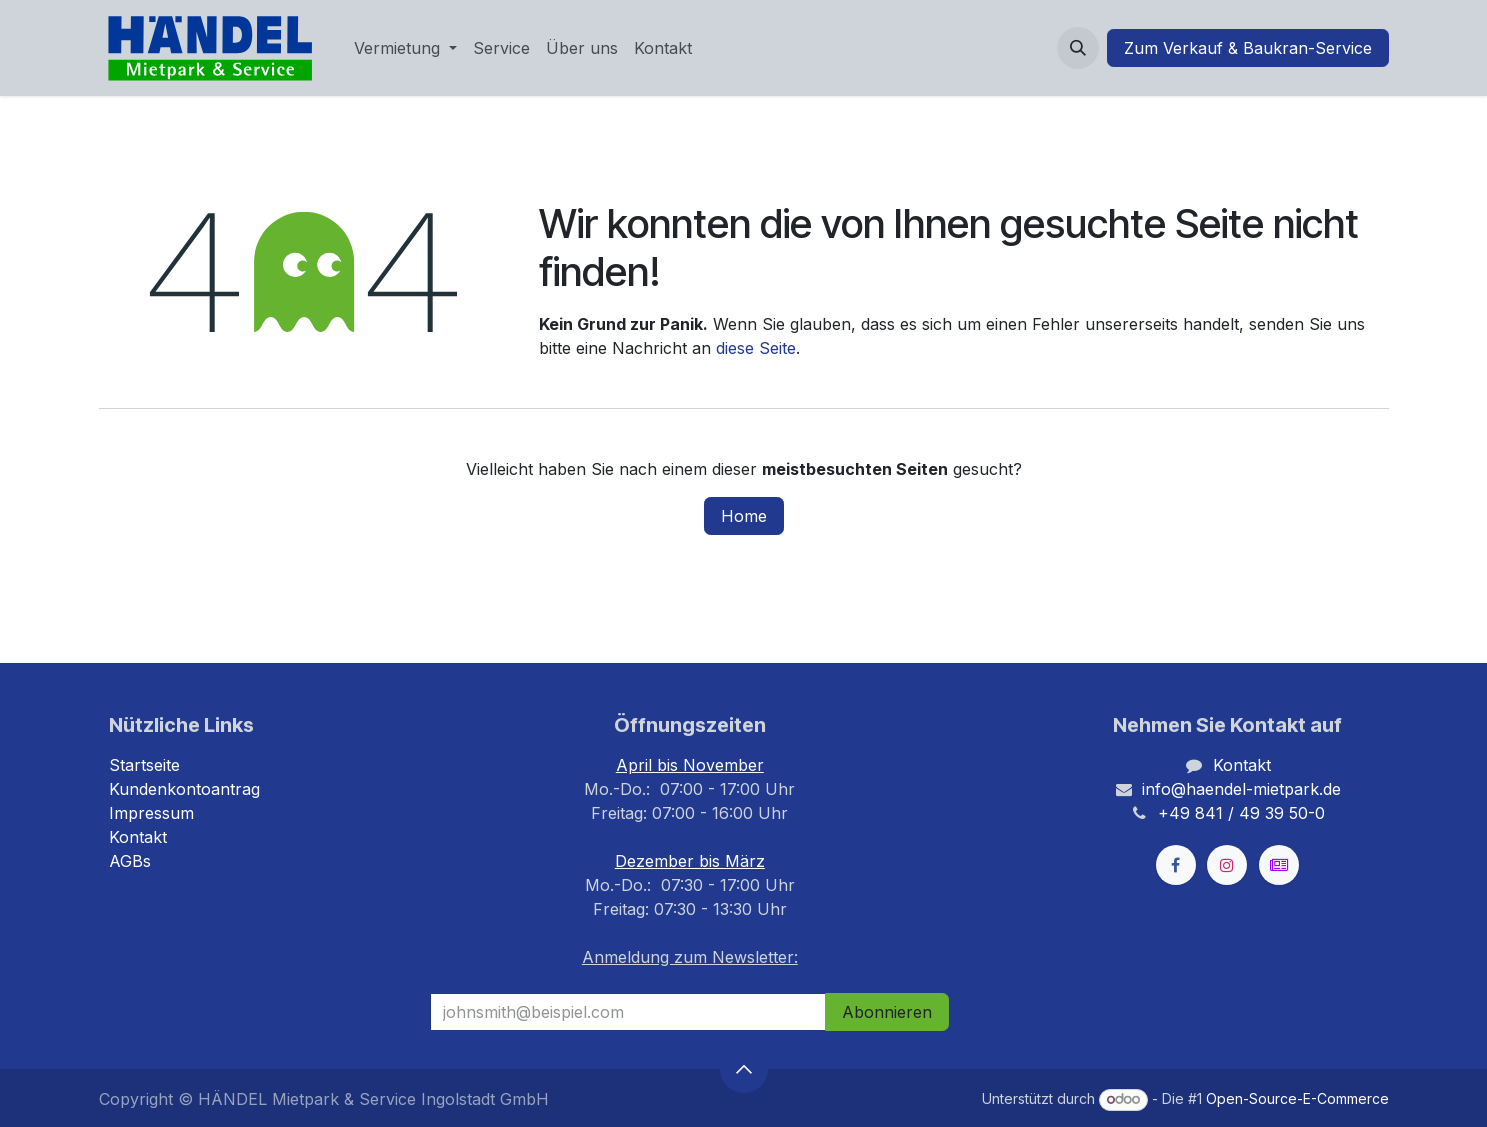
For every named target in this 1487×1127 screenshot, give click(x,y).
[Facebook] (1176, 865)
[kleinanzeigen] (1279, 865)
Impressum (151, 813)
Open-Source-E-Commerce (1297, 1098)
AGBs (130, 861)
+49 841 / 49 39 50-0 (1241, 813)
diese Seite (756, 348)
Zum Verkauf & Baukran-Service (1248, 48)
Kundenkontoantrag (184, 789)
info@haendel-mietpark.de (1241, 789)
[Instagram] (1227, 865)
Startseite (144, 765)
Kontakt (138, 837)
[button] (1078, 48)
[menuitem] (405, 48)
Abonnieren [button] (887, 1012)
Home (744, 516)
